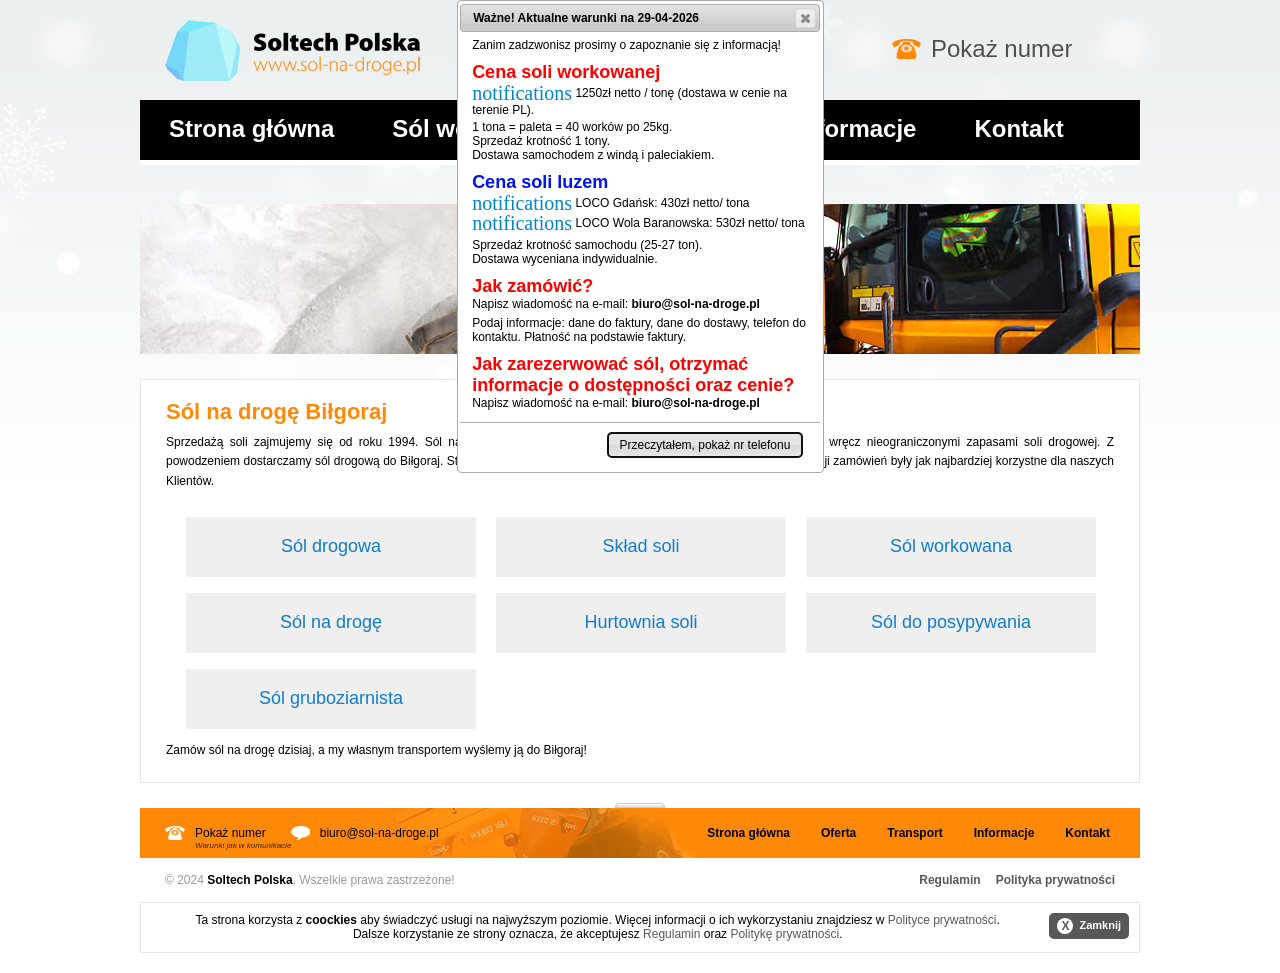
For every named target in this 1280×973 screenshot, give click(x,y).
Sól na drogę (331, 622)
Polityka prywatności (1055, 880)
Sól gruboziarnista (331, 698)
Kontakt (1018, 128)
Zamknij (1089, 926)
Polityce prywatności (942, 920)
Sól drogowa (331, 546)
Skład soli (640, 546)
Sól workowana (951, 546)
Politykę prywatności (784, 934)
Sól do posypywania (951, 622)
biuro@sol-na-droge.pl (379, 833)
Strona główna (251, 128)
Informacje (855, 128)
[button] (805, 18)
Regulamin (949, 880)
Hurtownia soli (640, 622)
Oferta (838, 833)
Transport (914, 833)
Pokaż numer (1001, 48)
